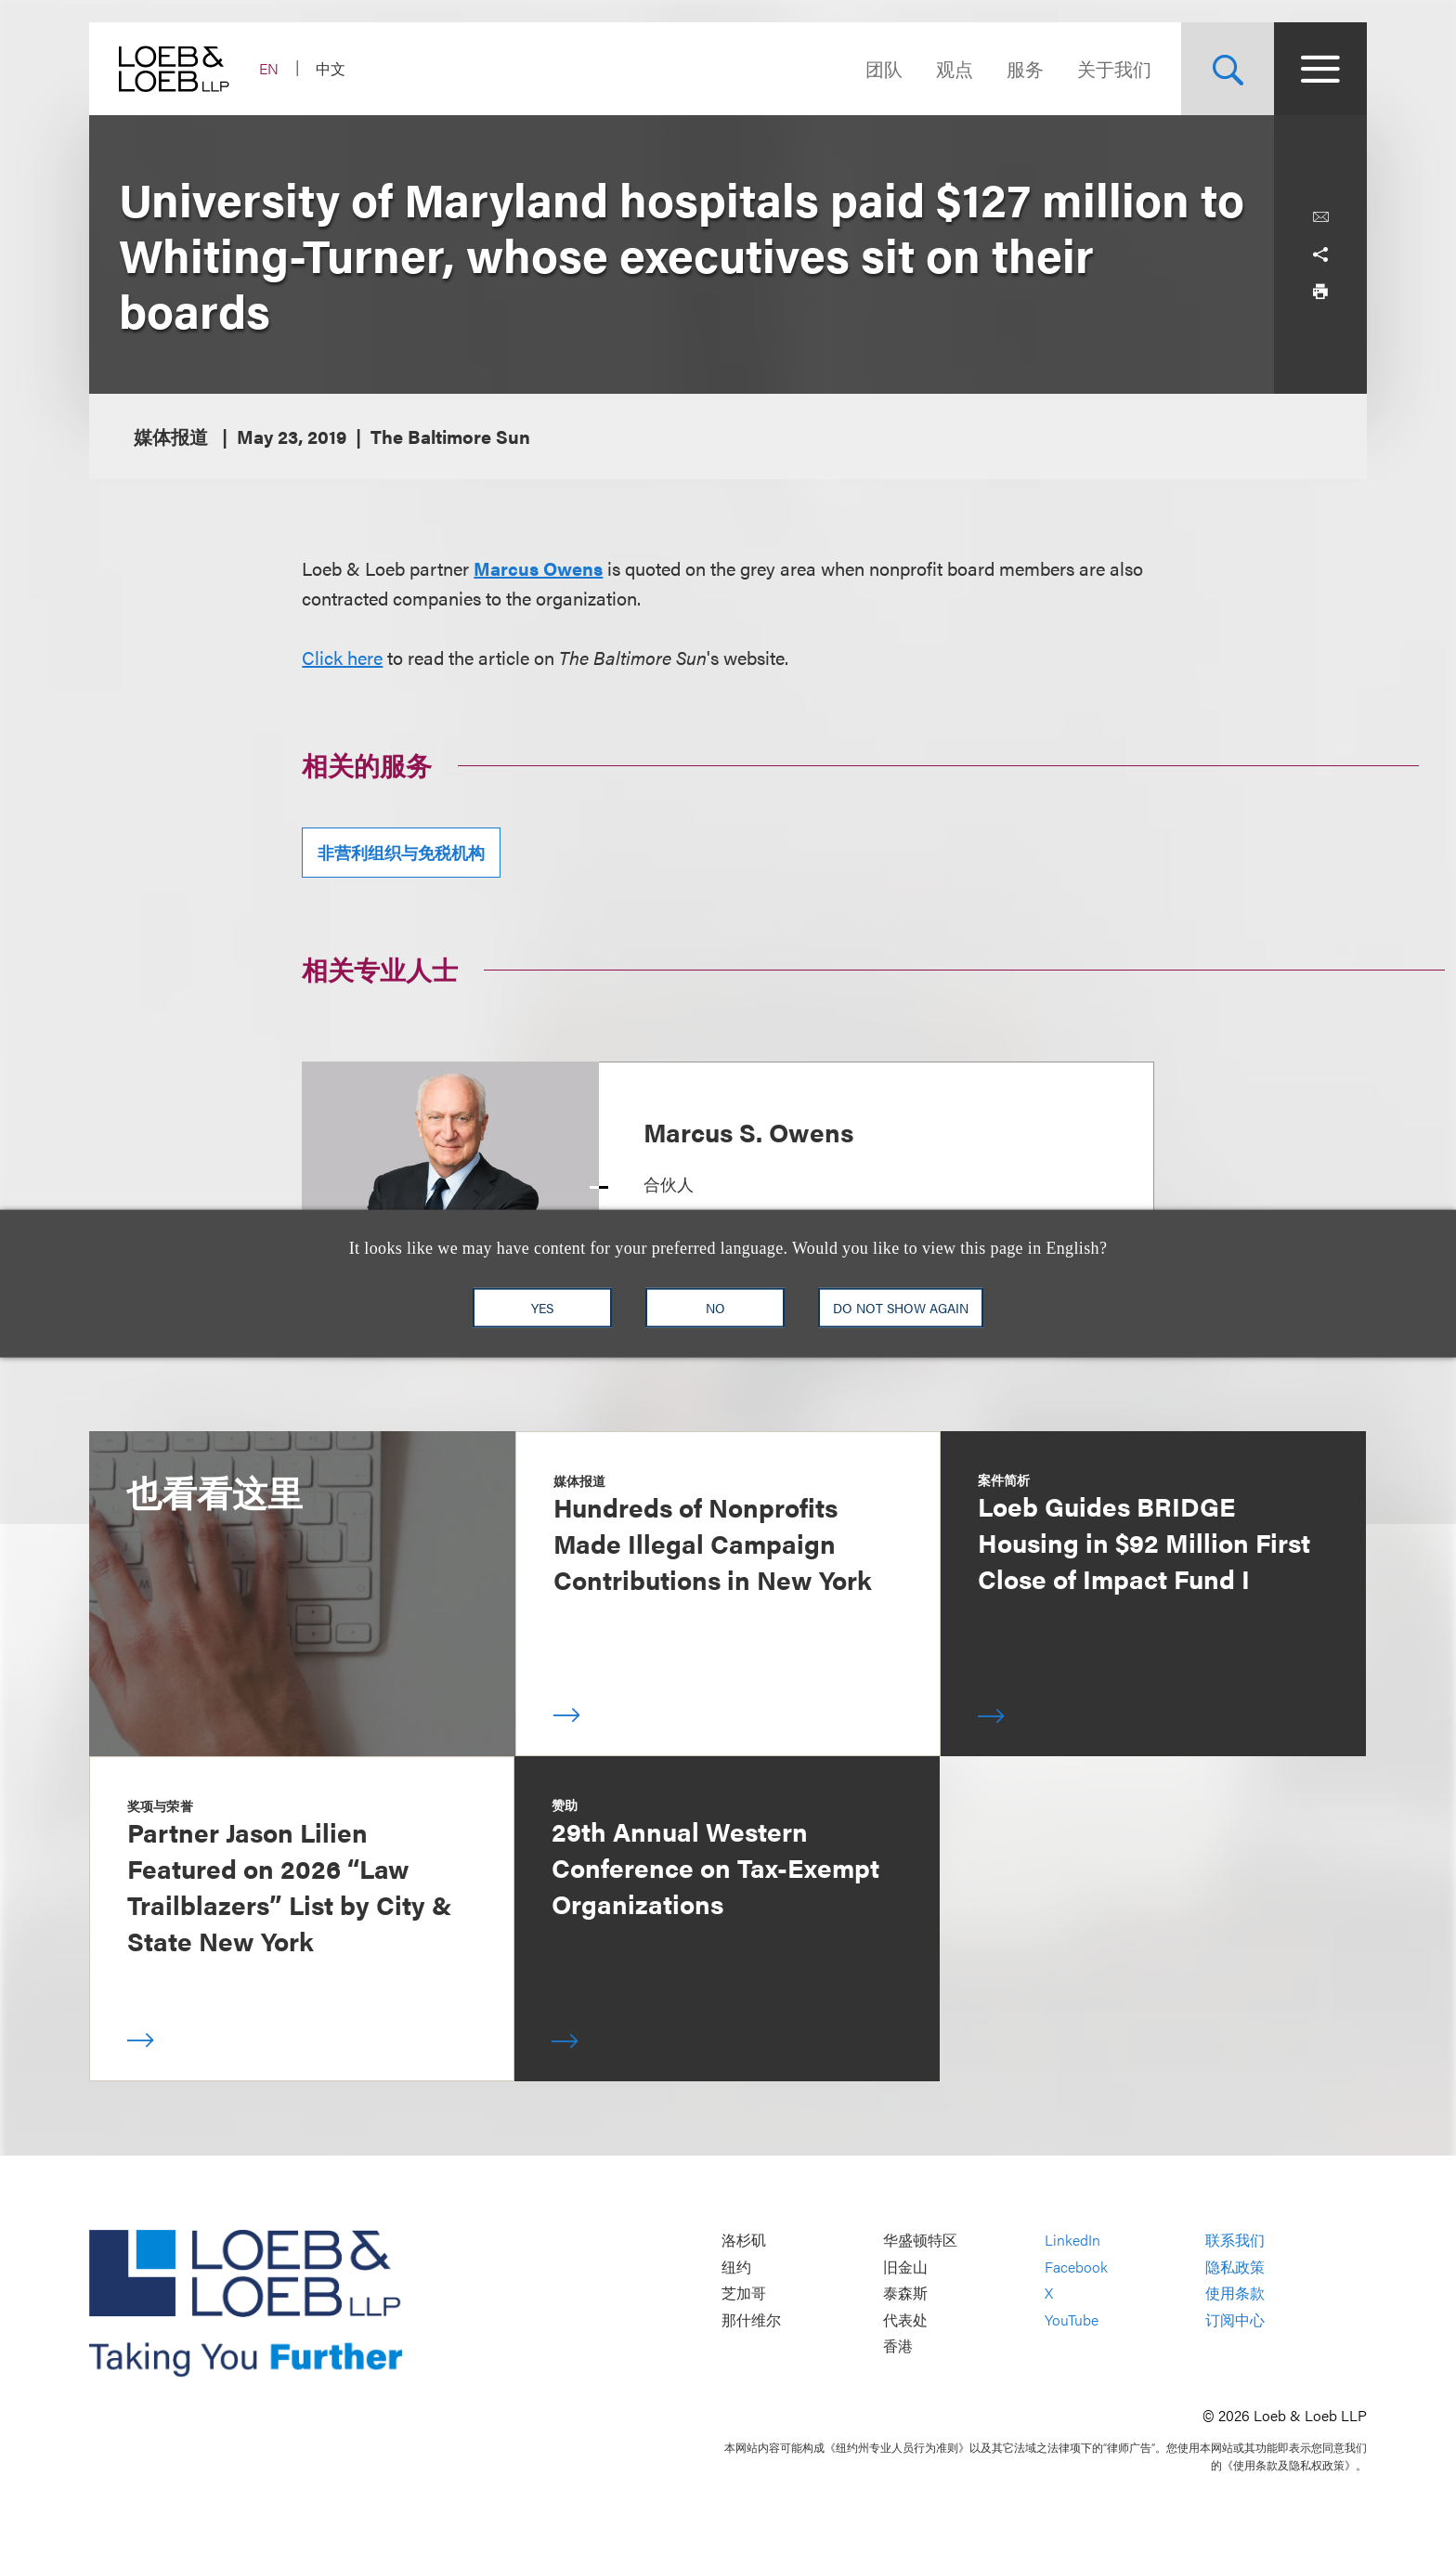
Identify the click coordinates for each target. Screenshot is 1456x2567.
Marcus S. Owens (748, 1131)
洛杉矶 (744, 2240)
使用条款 (1235, 2293)
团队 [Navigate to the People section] (884, 68)
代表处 (905, 2319)
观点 (954, 68)
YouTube (1071, 2319)
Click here (342, 657)
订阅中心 (1235, 2319)
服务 (1025, 68)
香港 (898, 2346)
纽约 (736, 2266)
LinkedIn (1072, 2240)
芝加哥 (744, 2293)
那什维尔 (751, 2319)
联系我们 (1235, 2240)
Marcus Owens (538, 567)
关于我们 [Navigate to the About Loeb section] (1114, 68)
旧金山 (905, 2266)
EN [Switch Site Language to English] (269, 68)
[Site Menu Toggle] (1320, 68)
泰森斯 (905, 2293)
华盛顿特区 (920, 2240)
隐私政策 (1235, 2266)
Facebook (1076, 2266)
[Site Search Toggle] (1227, 68)
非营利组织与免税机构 (401, 852)
